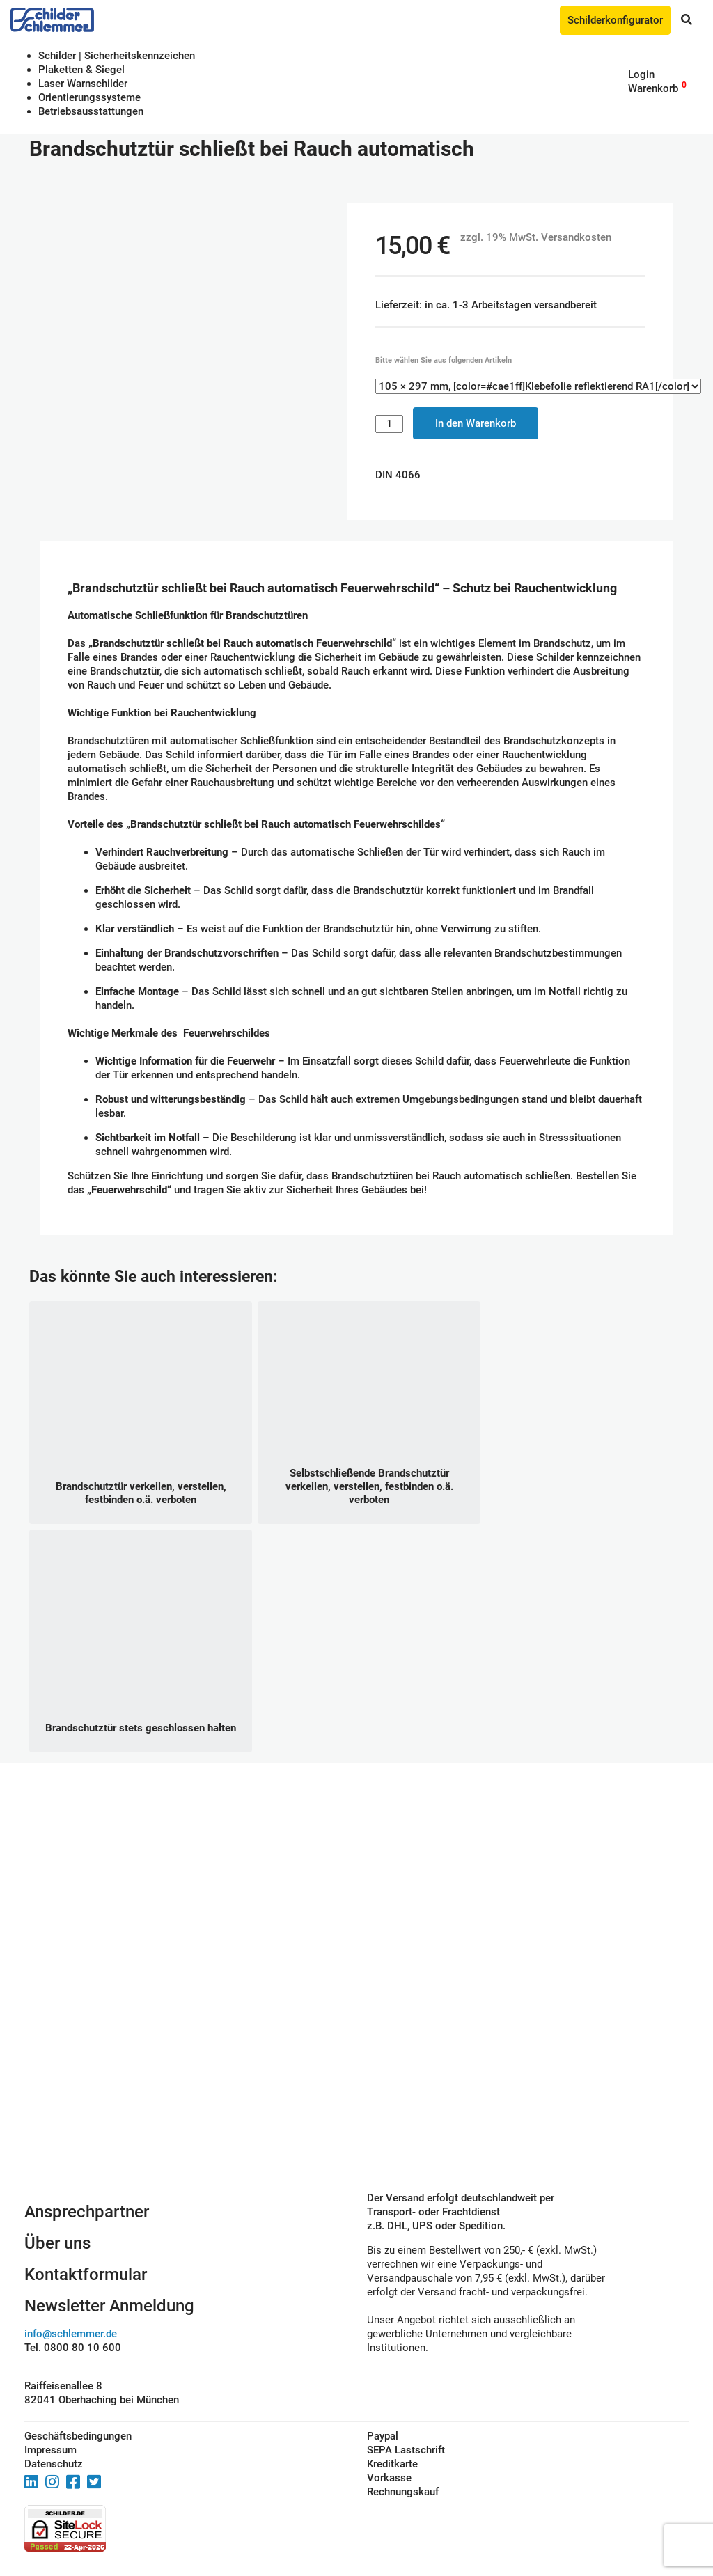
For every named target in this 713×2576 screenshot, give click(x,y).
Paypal (382, 2436)
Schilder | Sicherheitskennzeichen (116, 55)
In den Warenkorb (475, 423)
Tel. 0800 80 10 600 (72, 2347)
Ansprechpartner (86, 2212)
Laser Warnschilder (82, 83)
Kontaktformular (85, 2274)
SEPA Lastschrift (406, 2450)
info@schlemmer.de (70, 2333)
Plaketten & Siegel (81, 69)
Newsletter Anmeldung (109, 2306)
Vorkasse (389, 2478)
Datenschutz (53, 2464)
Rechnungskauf (403, 2491)
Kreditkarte (392, 2464)
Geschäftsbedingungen (78, 2436)
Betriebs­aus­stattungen (90, 111)
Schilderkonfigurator (615, 20)
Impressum (50, 2450)
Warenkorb (653, 88)
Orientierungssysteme (89, 97)
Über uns (57, 2243)
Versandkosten (576, 237)
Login (641, 74)
